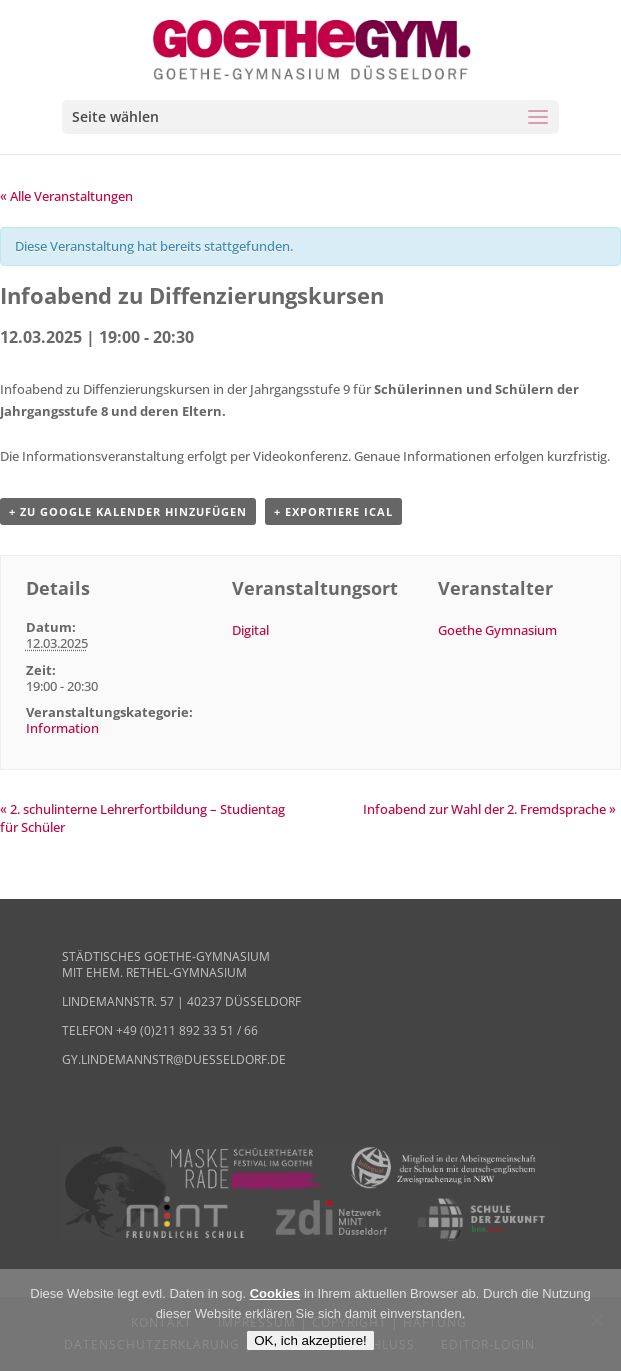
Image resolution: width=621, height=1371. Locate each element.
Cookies (275, 1293)
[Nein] (596, 1320)
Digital (250, 630)
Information (62, 728)
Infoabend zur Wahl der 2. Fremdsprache (489, 809)
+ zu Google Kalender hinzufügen (128, 511)
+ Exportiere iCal (333, 511)
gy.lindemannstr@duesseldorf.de (174, 1059)
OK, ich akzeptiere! (310, 1340)
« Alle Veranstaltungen (66, 196)
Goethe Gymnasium (497, 630)
